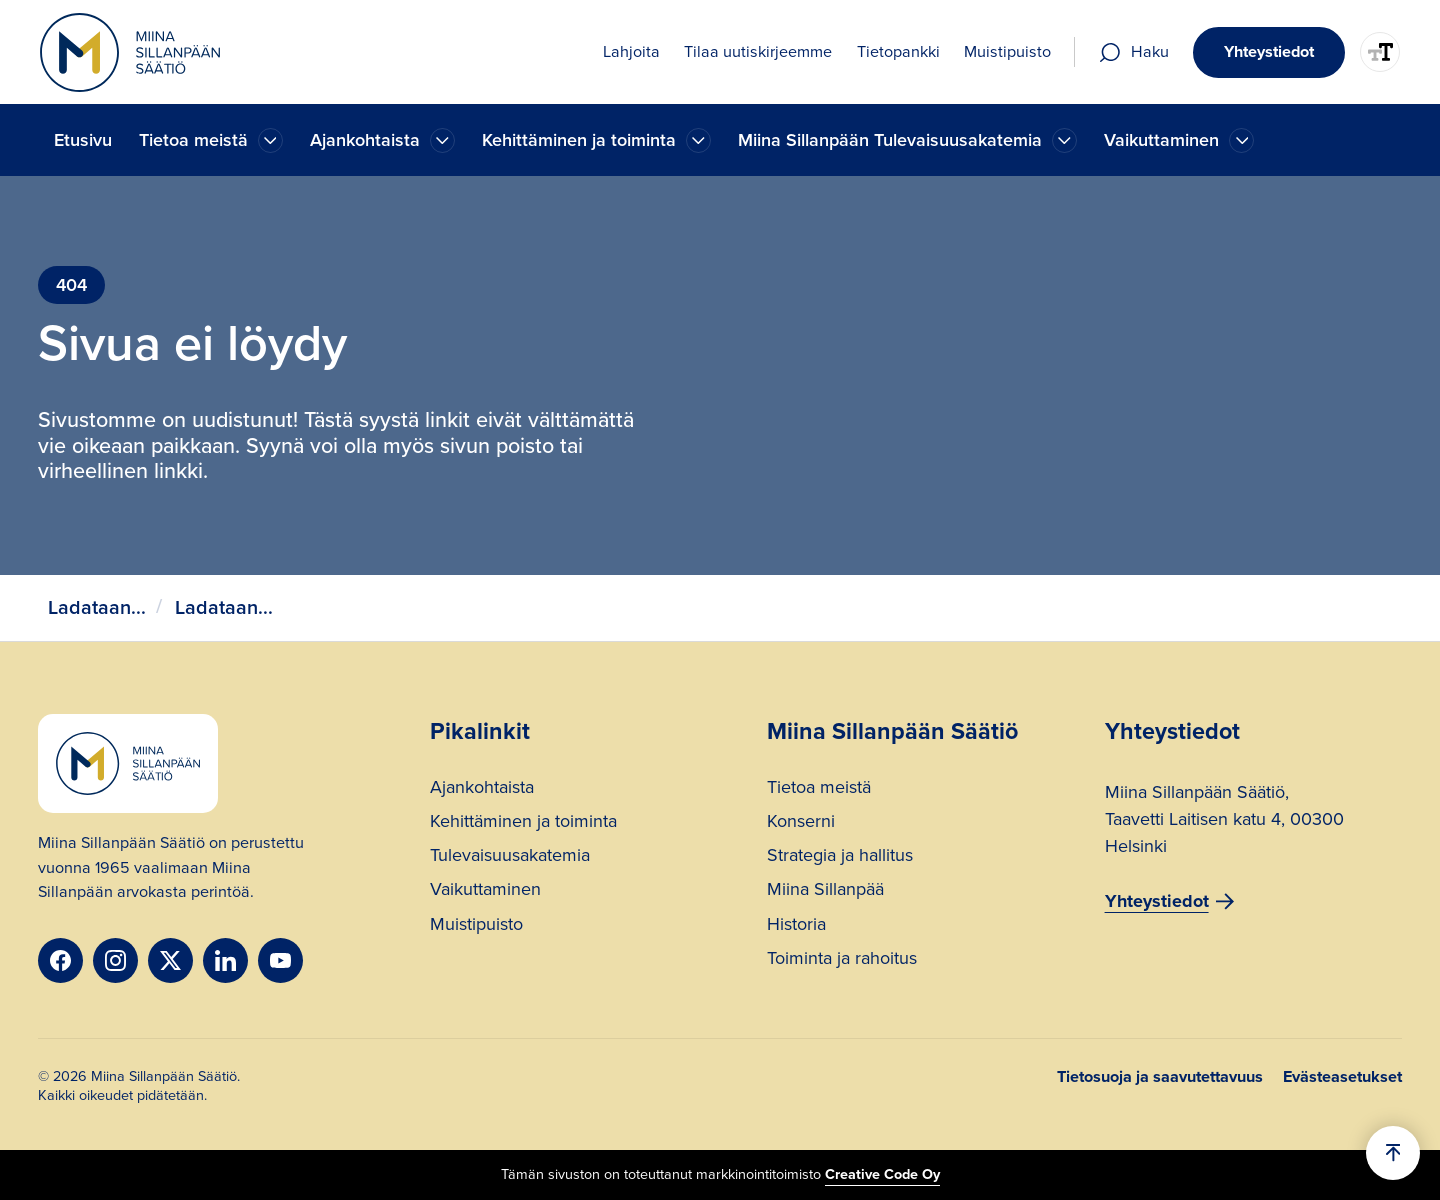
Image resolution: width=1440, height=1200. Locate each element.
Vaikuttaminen (485, 891)
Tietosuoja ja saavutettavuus (1160, 1077)
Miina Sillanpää (825, 891)
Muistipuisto (476, 926)
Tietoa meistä (819, 789)
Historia (796, 926)
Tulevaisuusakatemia (510, 857)
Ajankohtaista (482, 789)
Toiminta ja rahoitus (842, 960)
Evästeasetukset (1342, 1077)
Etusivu (83, 140)
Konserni (801, 823)
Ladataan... (97, 607)
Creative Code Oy (882, 1174)
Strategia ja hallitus (840, 857)
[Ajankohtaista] (270, 140)
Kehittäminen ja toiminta (523, 823)
